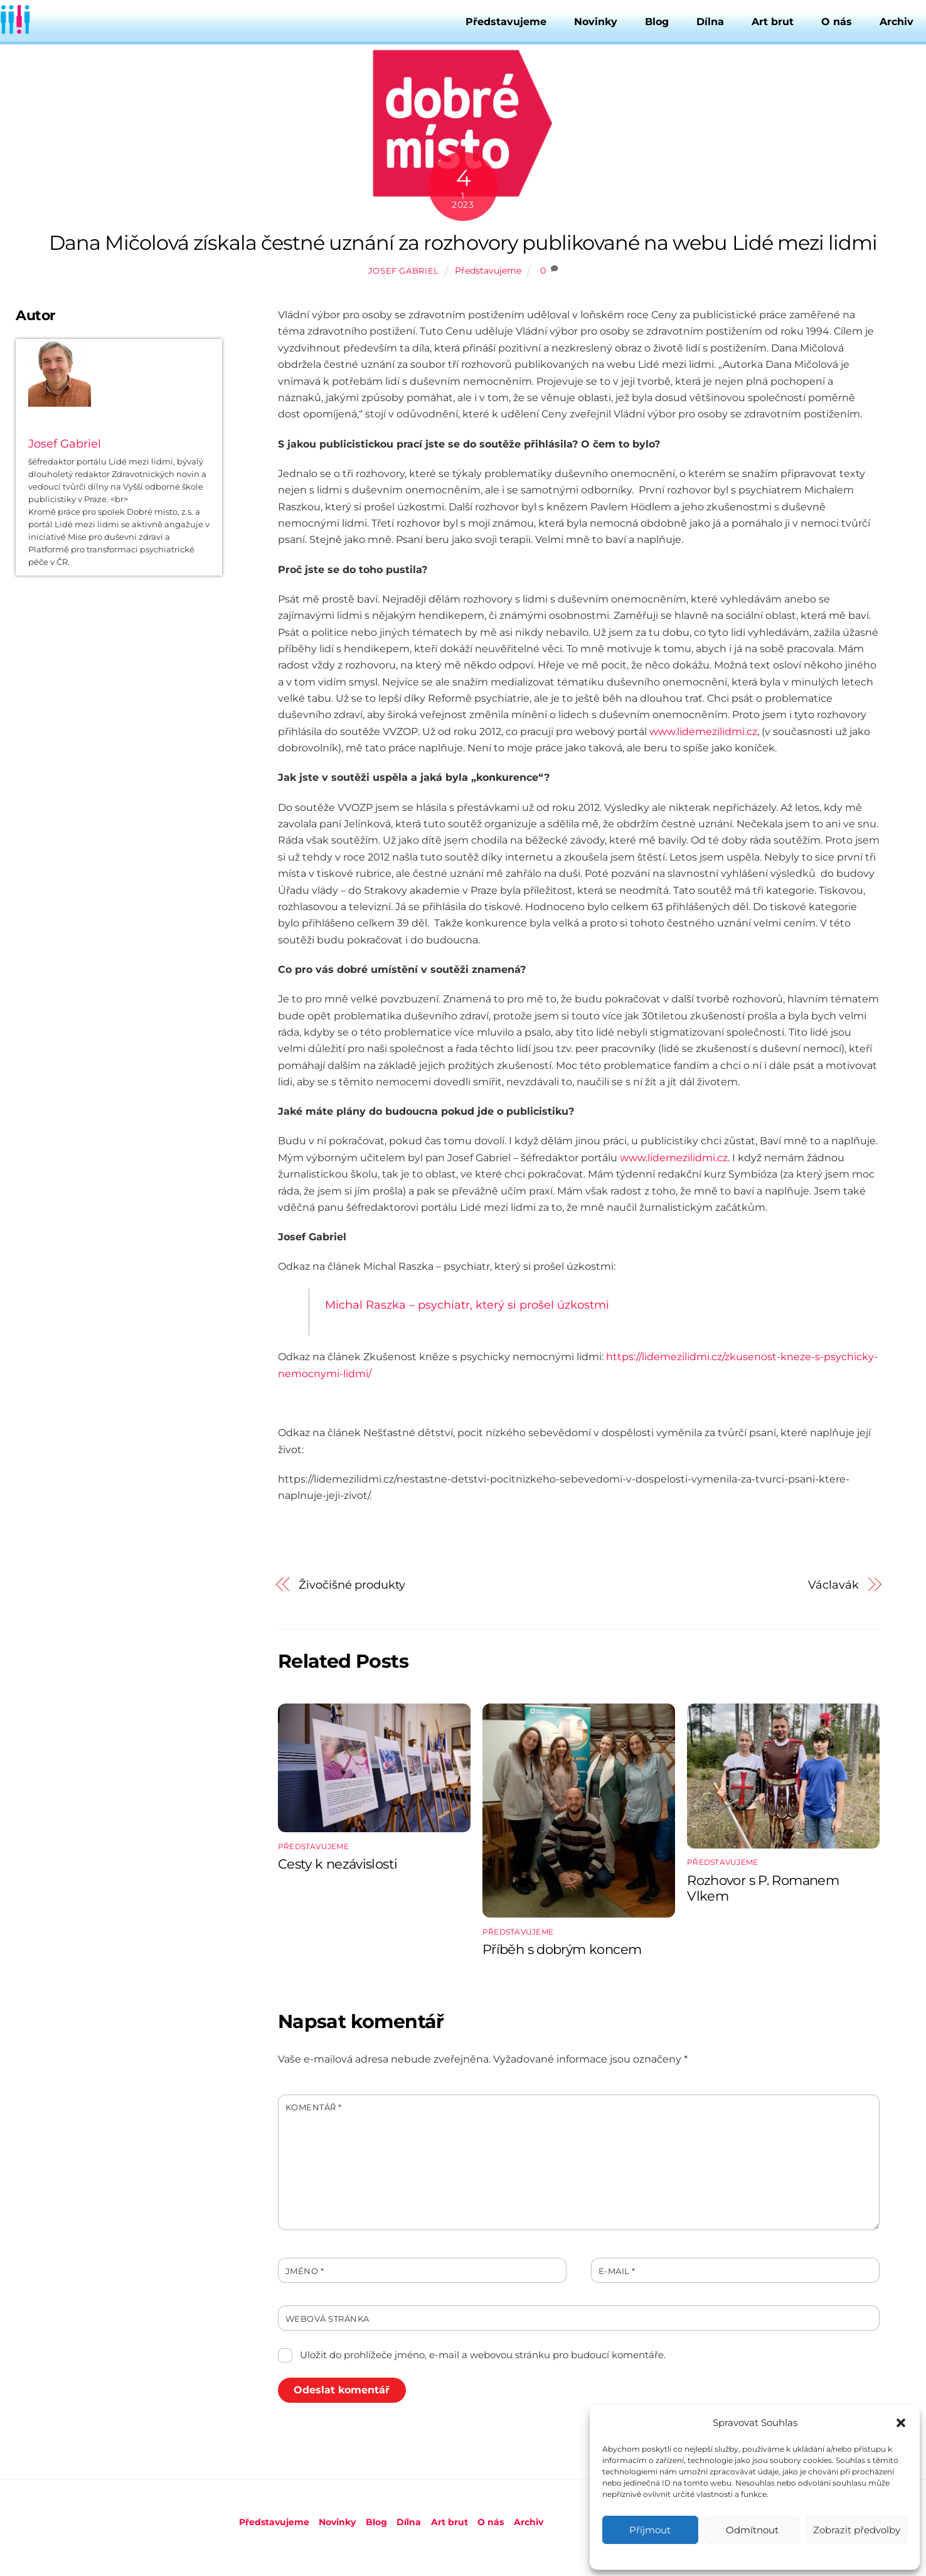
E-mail (617, 2271)
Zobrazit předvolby (856, 2530)
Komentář (313, 2107)
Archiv (896, 22)
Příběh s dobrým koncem (561, 1949)
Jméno (304, 2271)
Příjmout (650, 2530)
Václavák (833, 1584)
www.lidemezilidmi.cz (703, 732)
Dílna (710, 22)
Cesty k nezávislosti (338, 1864)
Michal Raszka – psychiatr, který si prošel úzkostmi (467, 1304)
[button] (901, 2423)
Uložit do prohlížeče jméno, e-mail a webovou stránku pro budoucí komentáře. (483, 2355)
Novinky (595, 22)
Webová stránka (327, 2319)
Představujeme (506, 22)
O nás (836, 22)
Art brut (773, 22)
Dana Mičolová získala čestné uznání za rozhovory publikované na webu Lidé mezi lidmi (463, 242)
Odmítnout (752, 2530)
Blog (657, 22)
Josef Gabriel (403, 271)
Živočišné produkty (352, 1584)
